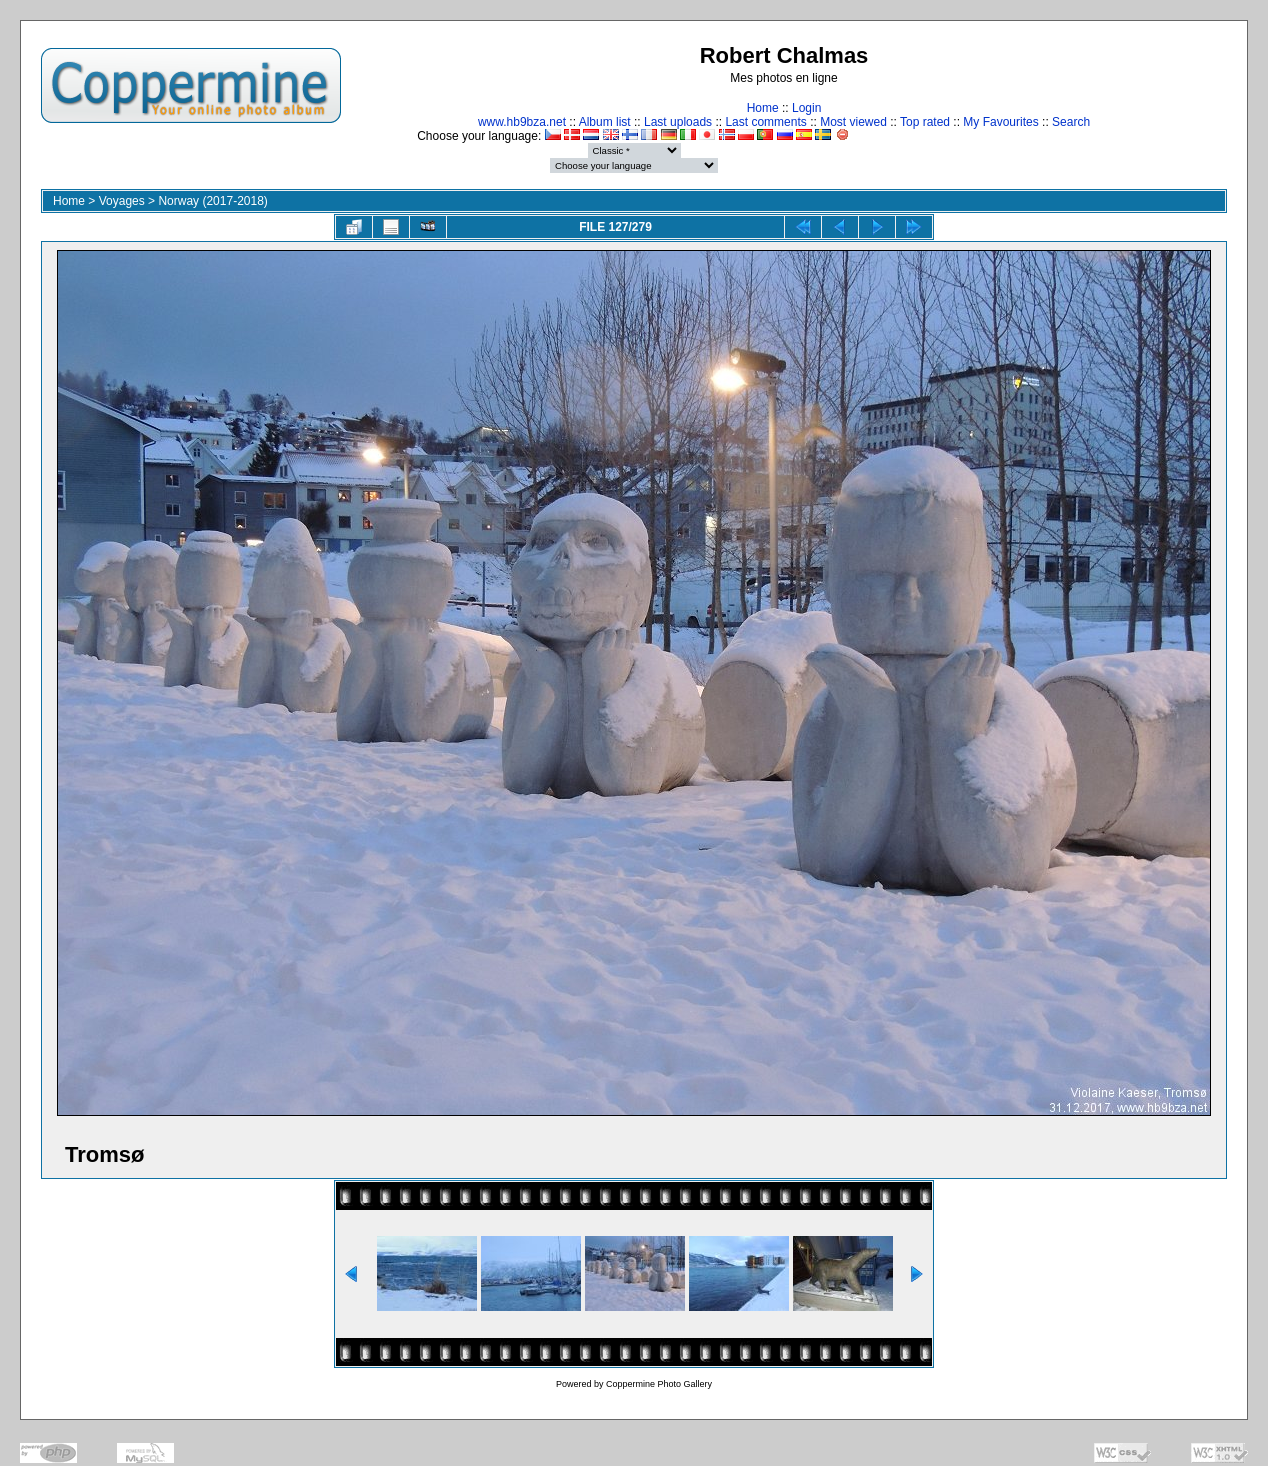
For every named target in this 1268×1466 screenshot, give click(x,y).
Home (763, 108)
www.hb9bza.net (522, 122)
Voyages (122, 201)
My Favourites (1000, 122)
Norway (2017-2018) (212, 201)
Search (1071, 122)
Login (806, 108)
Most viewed (853, 122)
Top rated (925, 122)
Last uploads (678, 122)
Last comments (765, 122)
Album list (605, 122)
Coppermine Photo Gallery (659, 1384)
